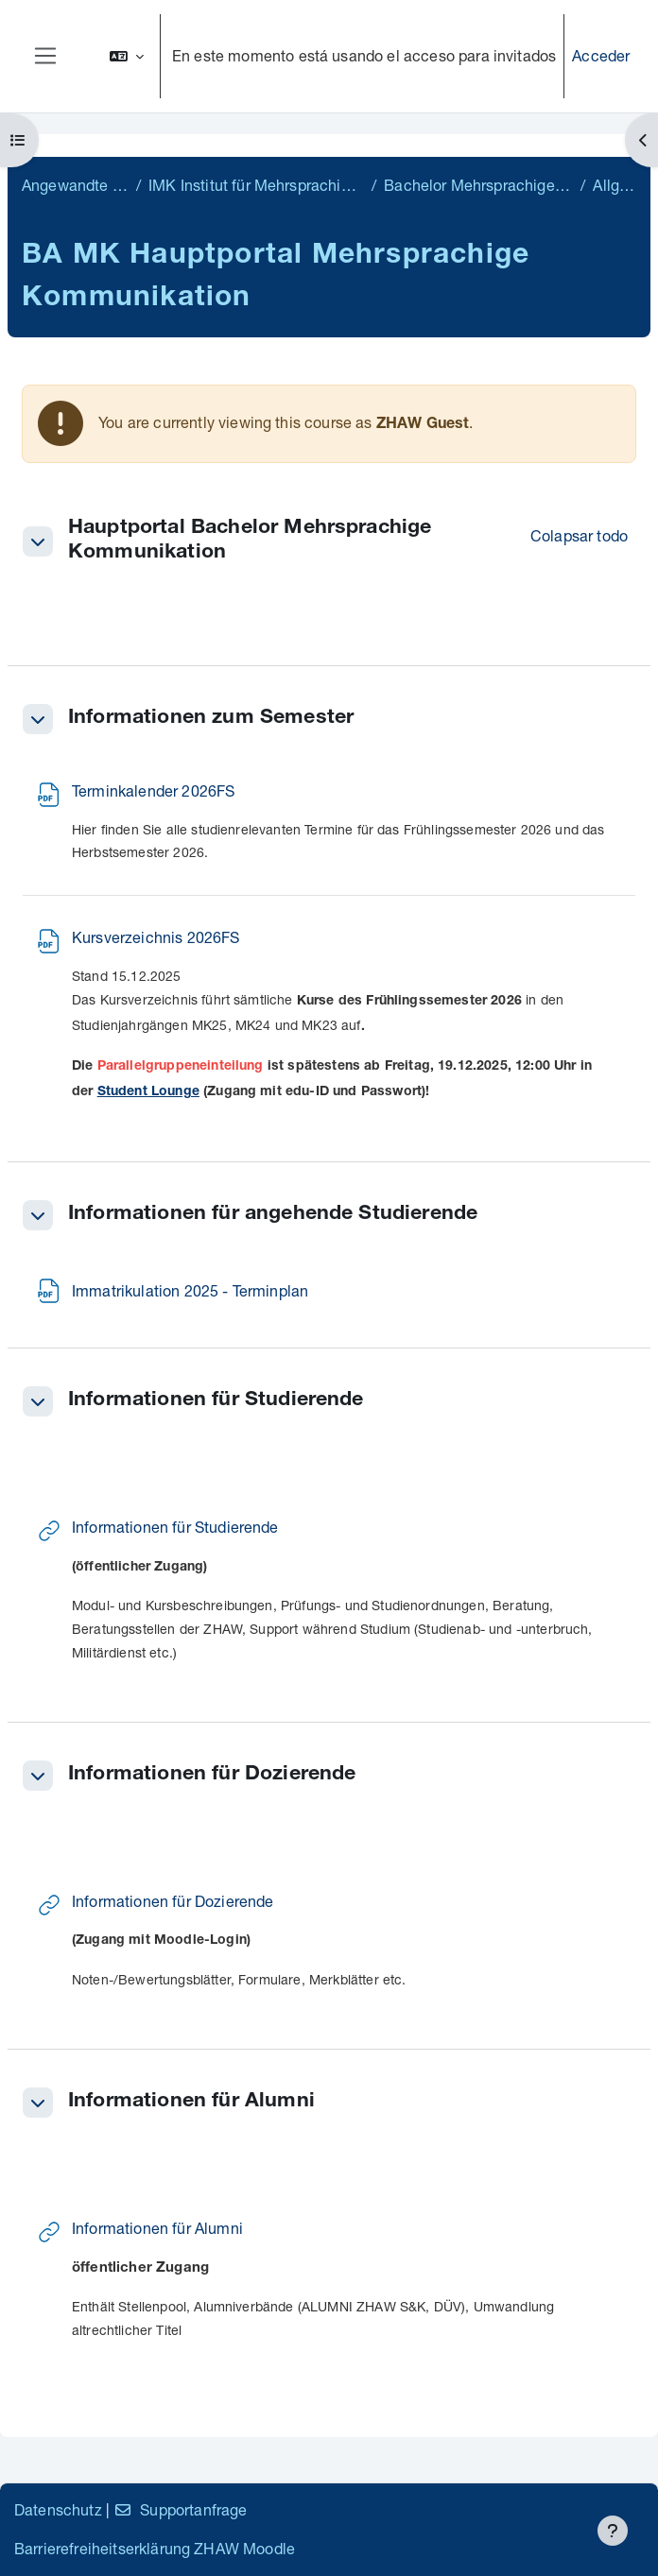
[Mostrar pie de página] (612, 2531)
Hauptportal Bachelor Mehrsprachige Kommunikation (249, 541)
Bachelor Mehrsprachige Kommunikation (478, 185)
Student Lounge (148, 1092)
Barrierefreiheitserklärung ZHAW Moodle (154, 2548)
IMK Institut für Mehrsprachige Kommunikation (256, 185)
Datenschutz (58, 2509)
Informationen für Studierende (216, 1401)
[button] (126, 56)
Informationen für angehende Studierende (272, 1215)
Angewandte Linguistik (75, 185)
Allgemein (614, 185)
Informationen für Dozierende (211, 1775)
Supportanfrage (180, 2509)
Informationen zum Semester (211, 719)
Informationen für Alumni (191, 2102)
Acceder (601, 55)
